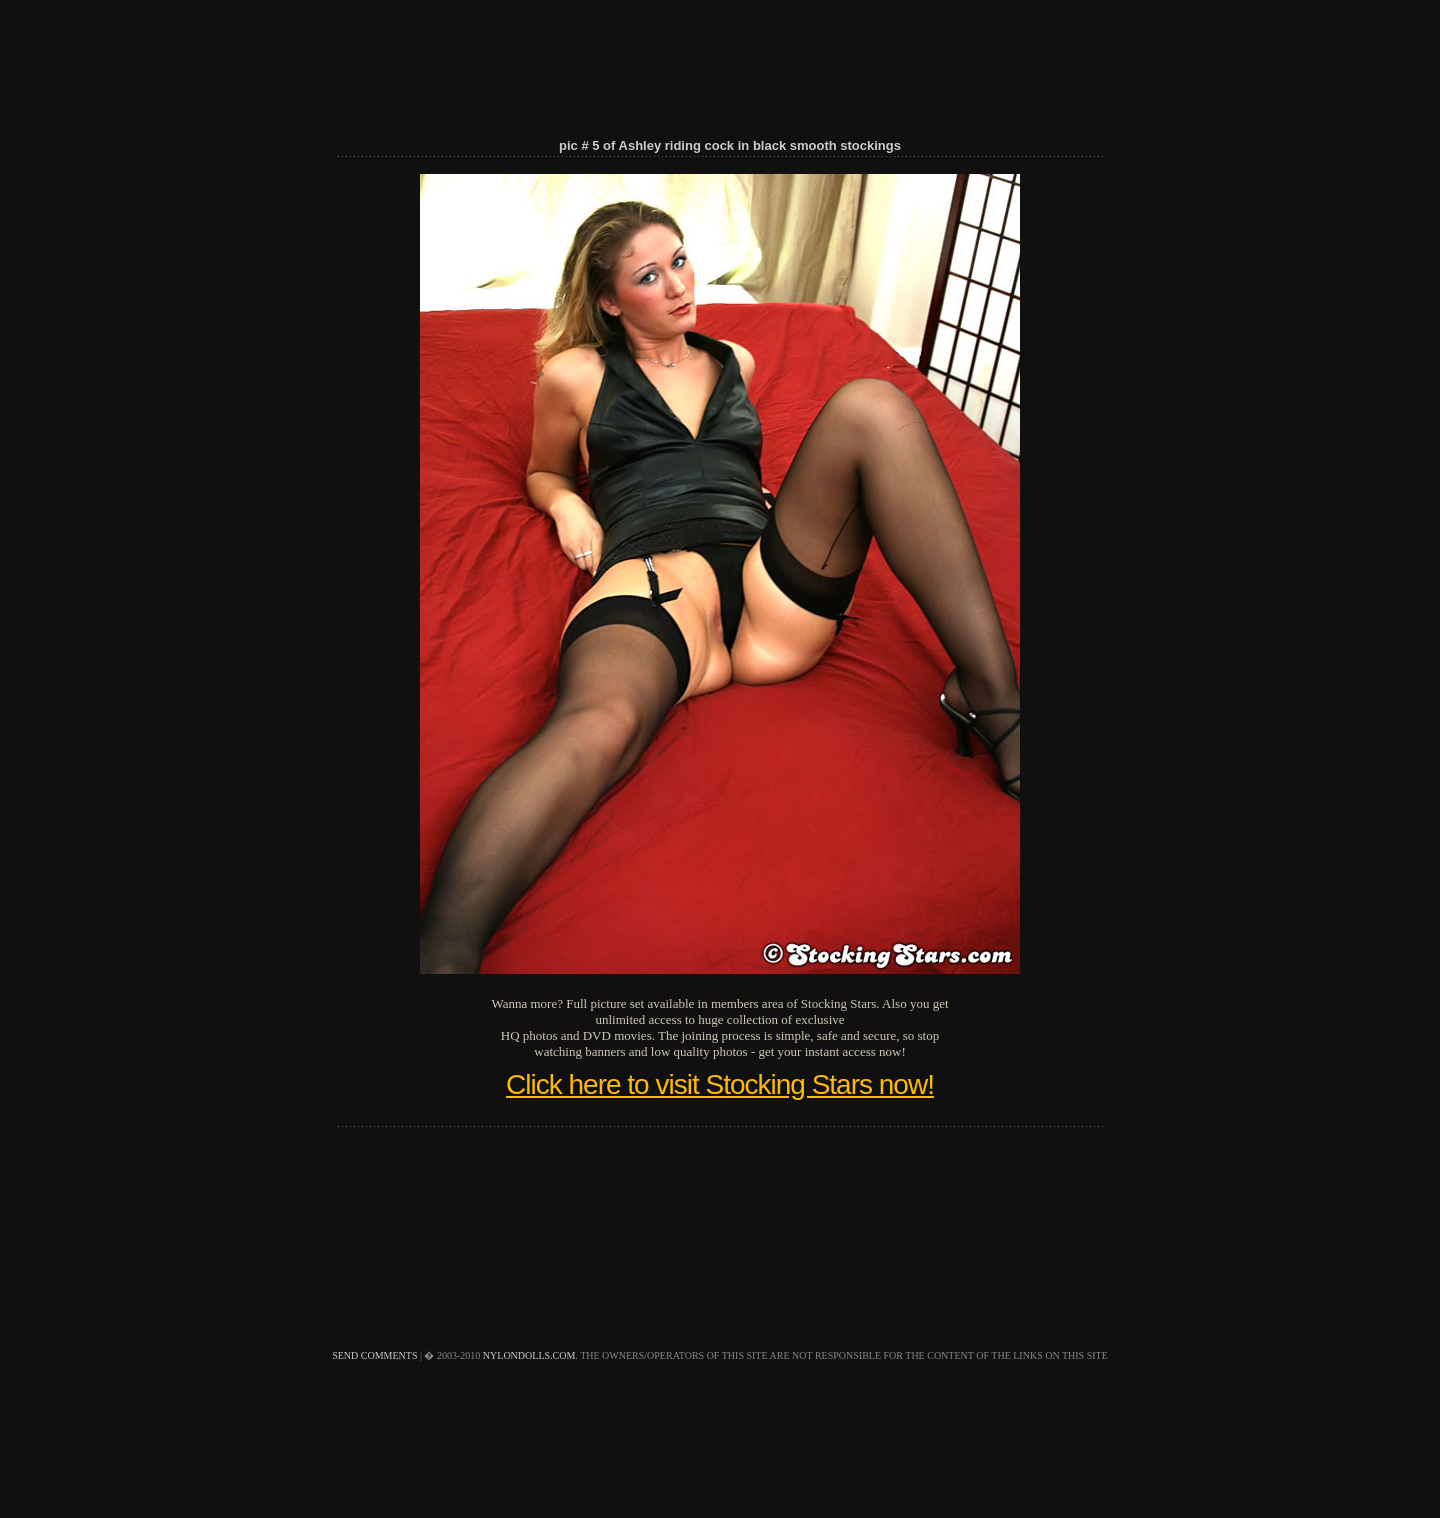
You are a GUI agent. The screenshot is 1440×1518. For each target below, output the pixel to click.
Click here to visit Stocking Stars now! (720, 1084)
